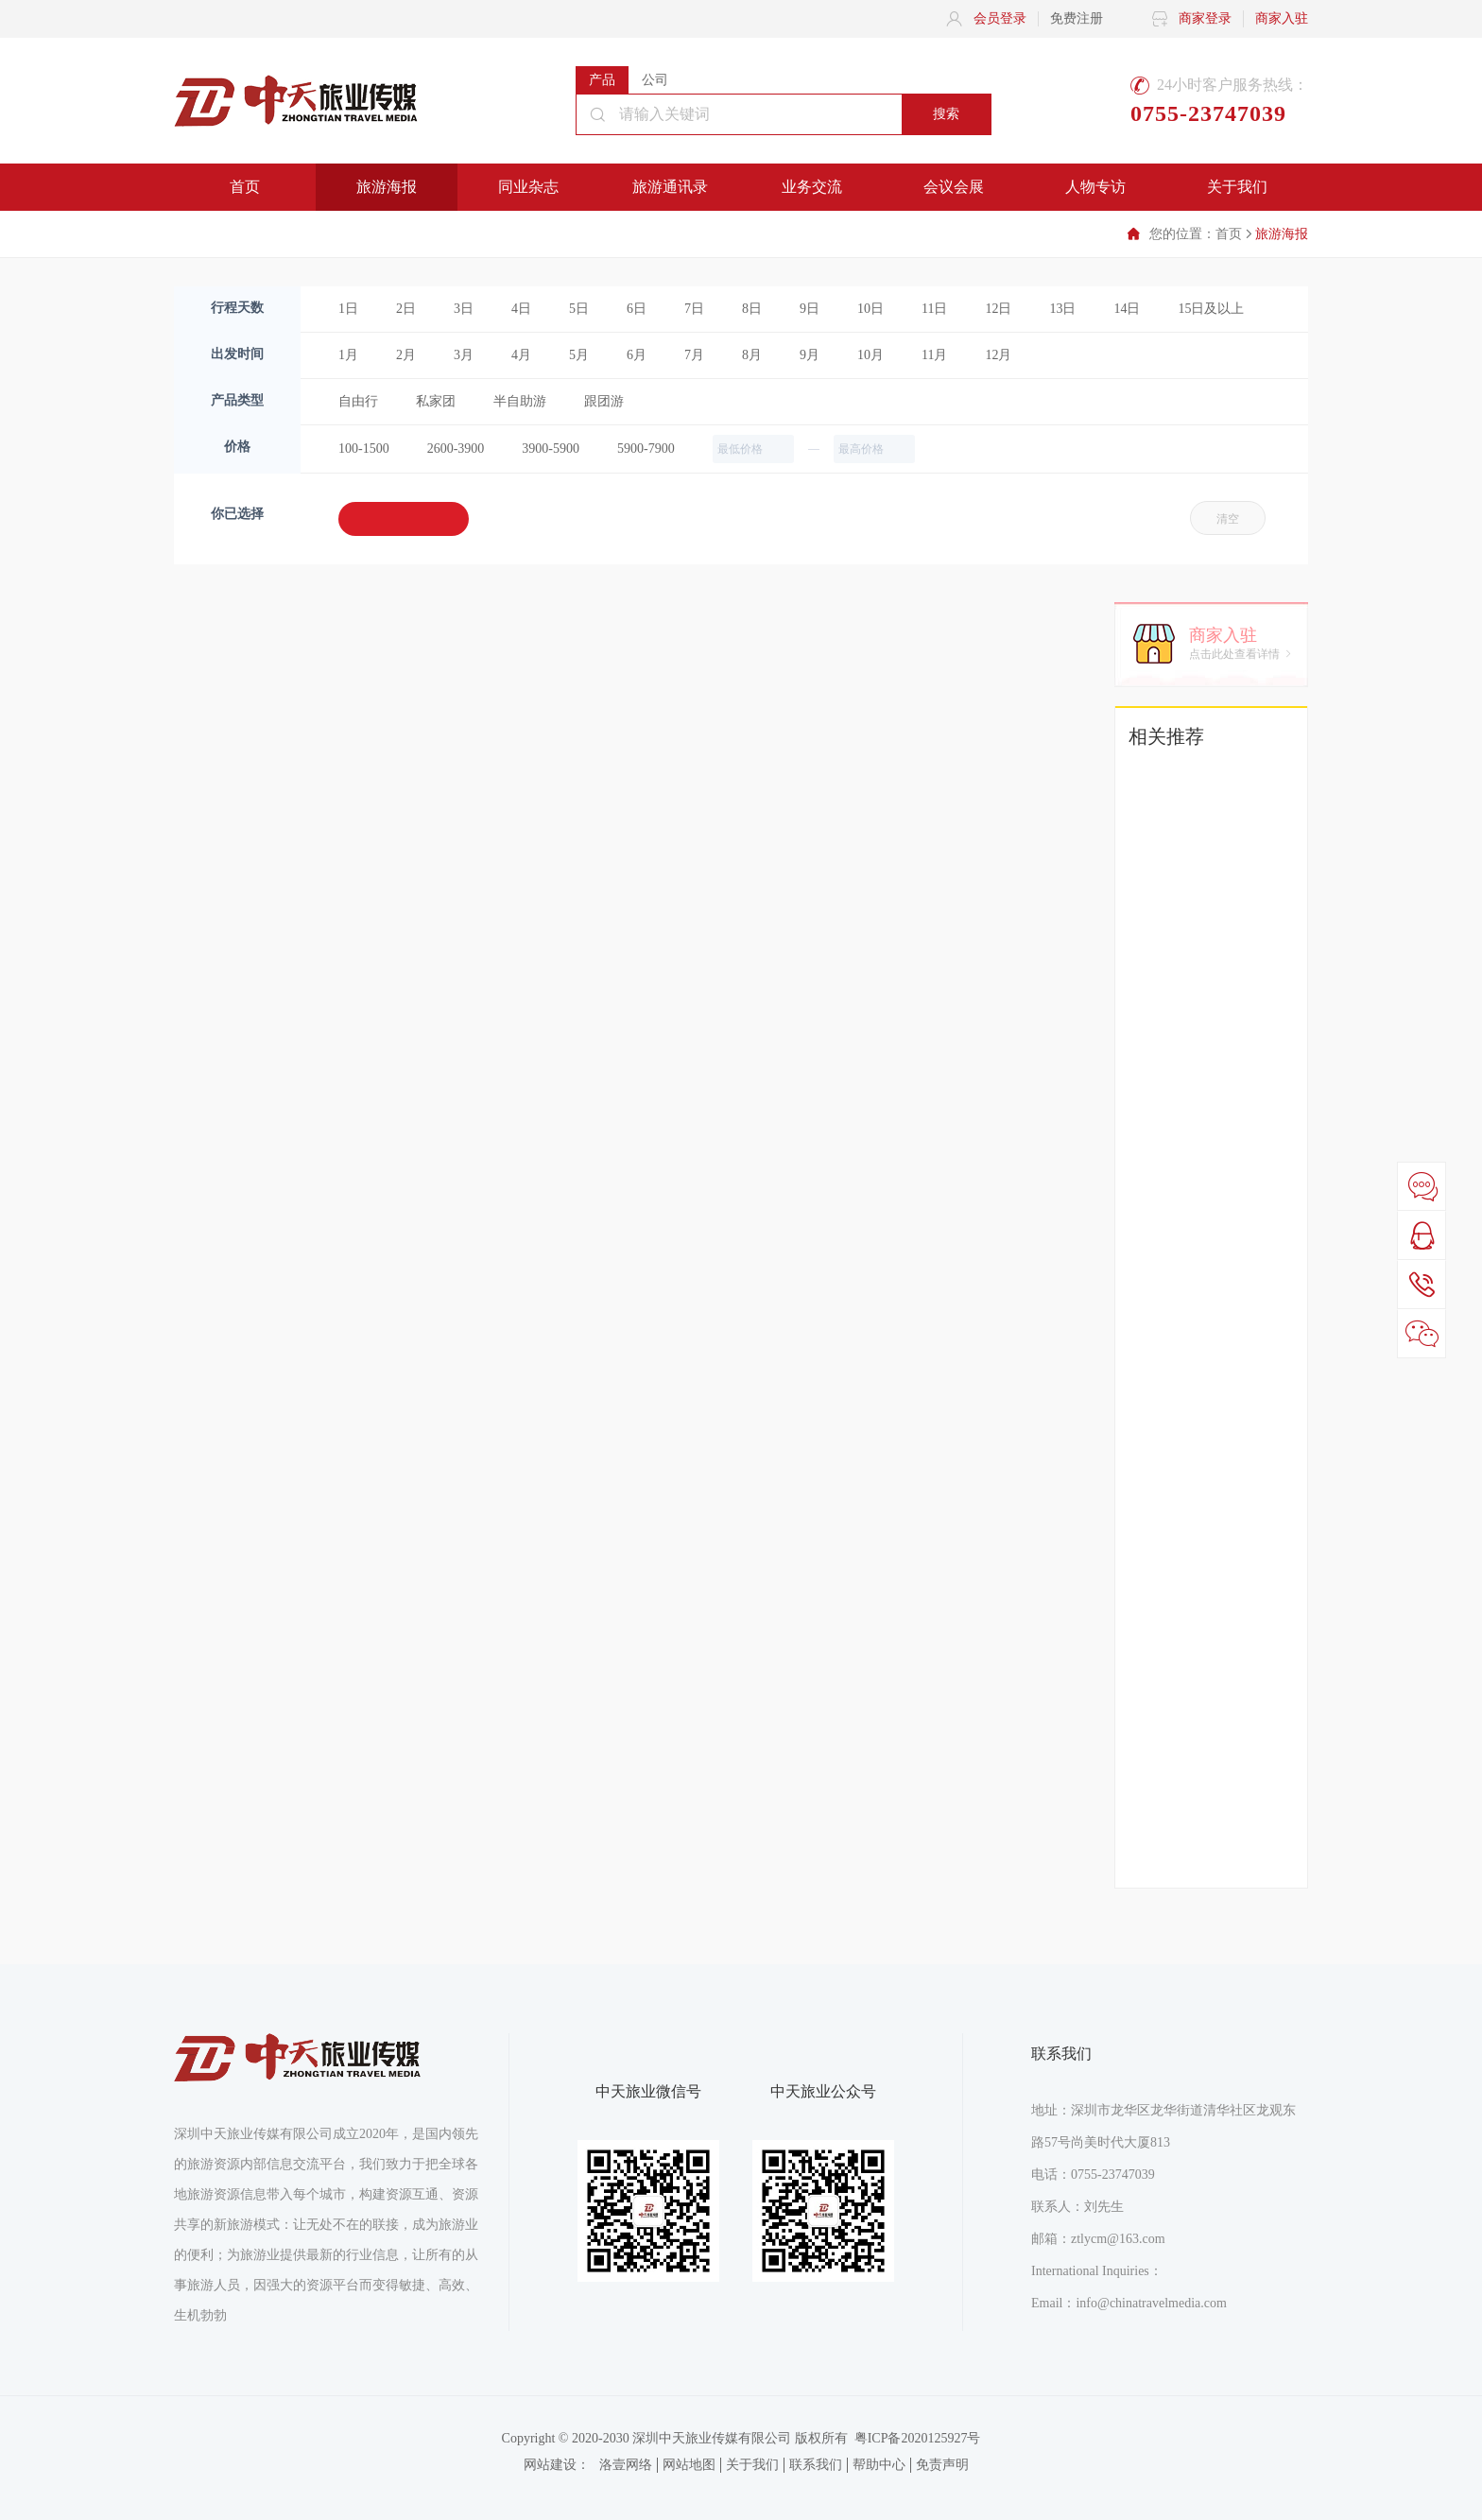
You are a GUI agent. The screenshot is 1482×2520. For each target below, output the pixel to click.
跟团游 (604, 401)
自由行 (358, 401)
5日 (579, 309)
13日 (1062, 309)
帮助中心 (879, 2465)
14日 (1126, 309)
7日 (694, 309)
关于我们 (1237, 187)
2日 (406, 309)
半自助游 (519, 401)
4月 (521, 355)
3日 (464, 309)
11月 (934, 355)
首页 (245, 187)
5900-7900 (646, 448)
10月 (870, 355)
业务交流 (812, 187)
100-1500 (363, 448)
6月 (636, 355)
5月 (579, 355)
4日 (521, 309)
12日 (998, 309)
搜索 (946, 114)
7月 (694, 355)
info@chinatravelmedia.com (1151, 2303)
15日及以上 (1211, 309)
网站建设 (550, 2465)
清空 (1227, 519)
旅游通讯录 (670, 187)
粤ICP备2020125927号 (917, 2438)
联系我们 (815, 2465)
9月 (809, 355)
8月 (752, 355)
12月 (998, 355)
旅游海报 (386, 187)
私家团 (436, 401)
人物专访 (1095, 187)
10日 (870, 309)
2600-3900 (456, 448)
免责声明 (942, 2465)
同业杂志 (528, 187)
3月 (464, 355)
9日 (809, 309)
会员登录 (1000, 18)
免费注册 (1076, 18)
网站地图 (689, 2465)
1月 (348, 355)
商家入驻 (1281, 18)
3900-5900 (550, 448)
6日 (636, 309)
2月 (406, 355)
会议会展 (953, 187)
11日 (934, 309)
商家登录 (1205, 18)
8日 (752, 309)
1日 (348, 309)
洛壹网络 (625, 2465)
